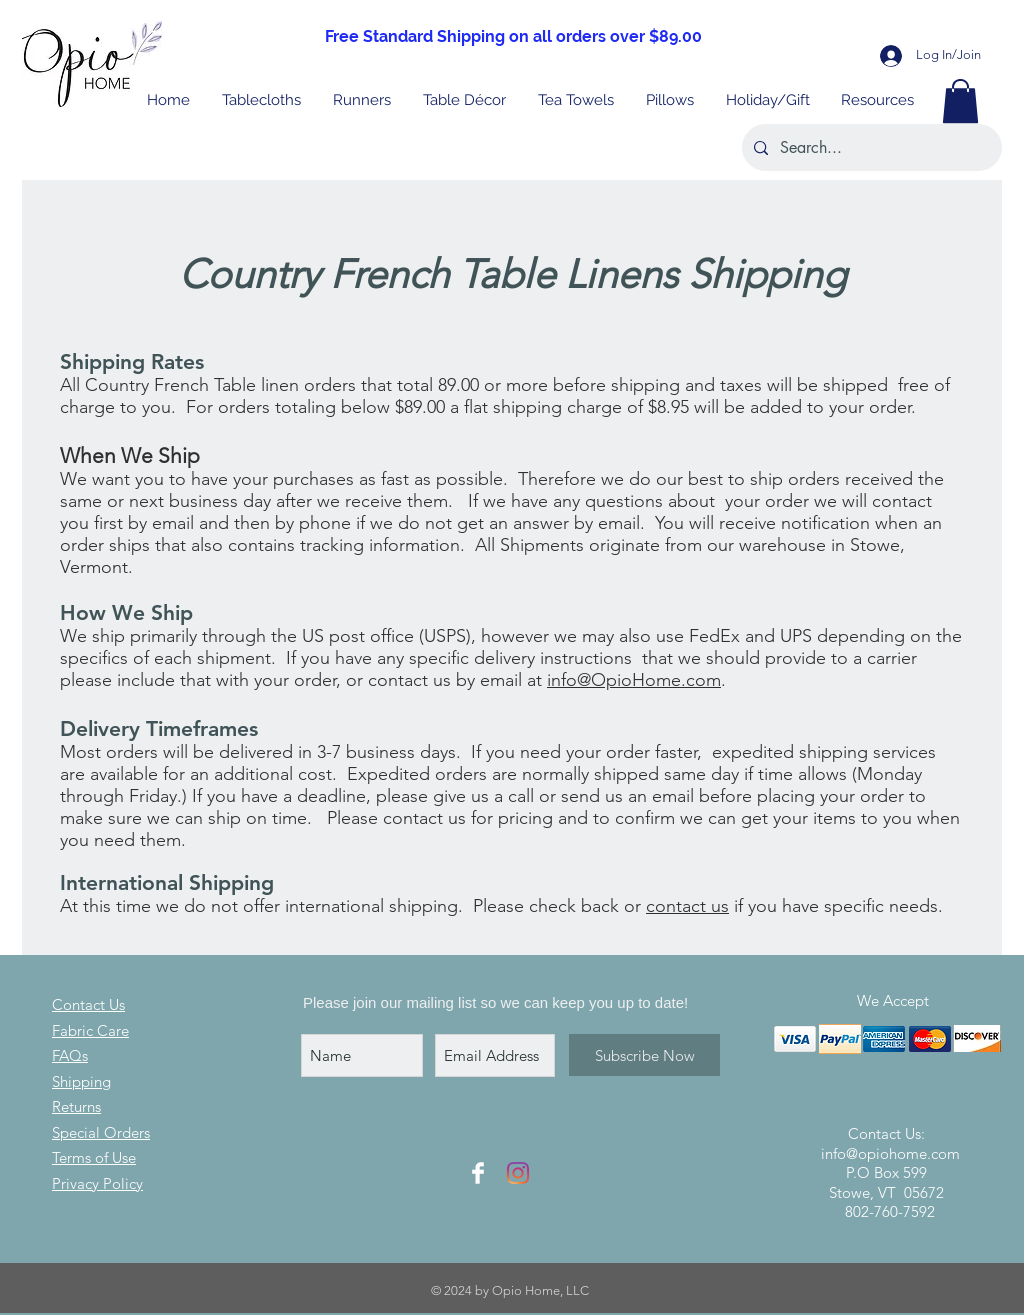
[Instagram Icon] (518, 1173)
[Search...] (870, 147)
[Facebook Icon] (478, 1173)
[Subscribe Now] (644, 1055)
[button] (768, 100)
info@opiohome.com (890, 1153)
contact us (687, 906)
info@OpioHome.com (634, 680)
